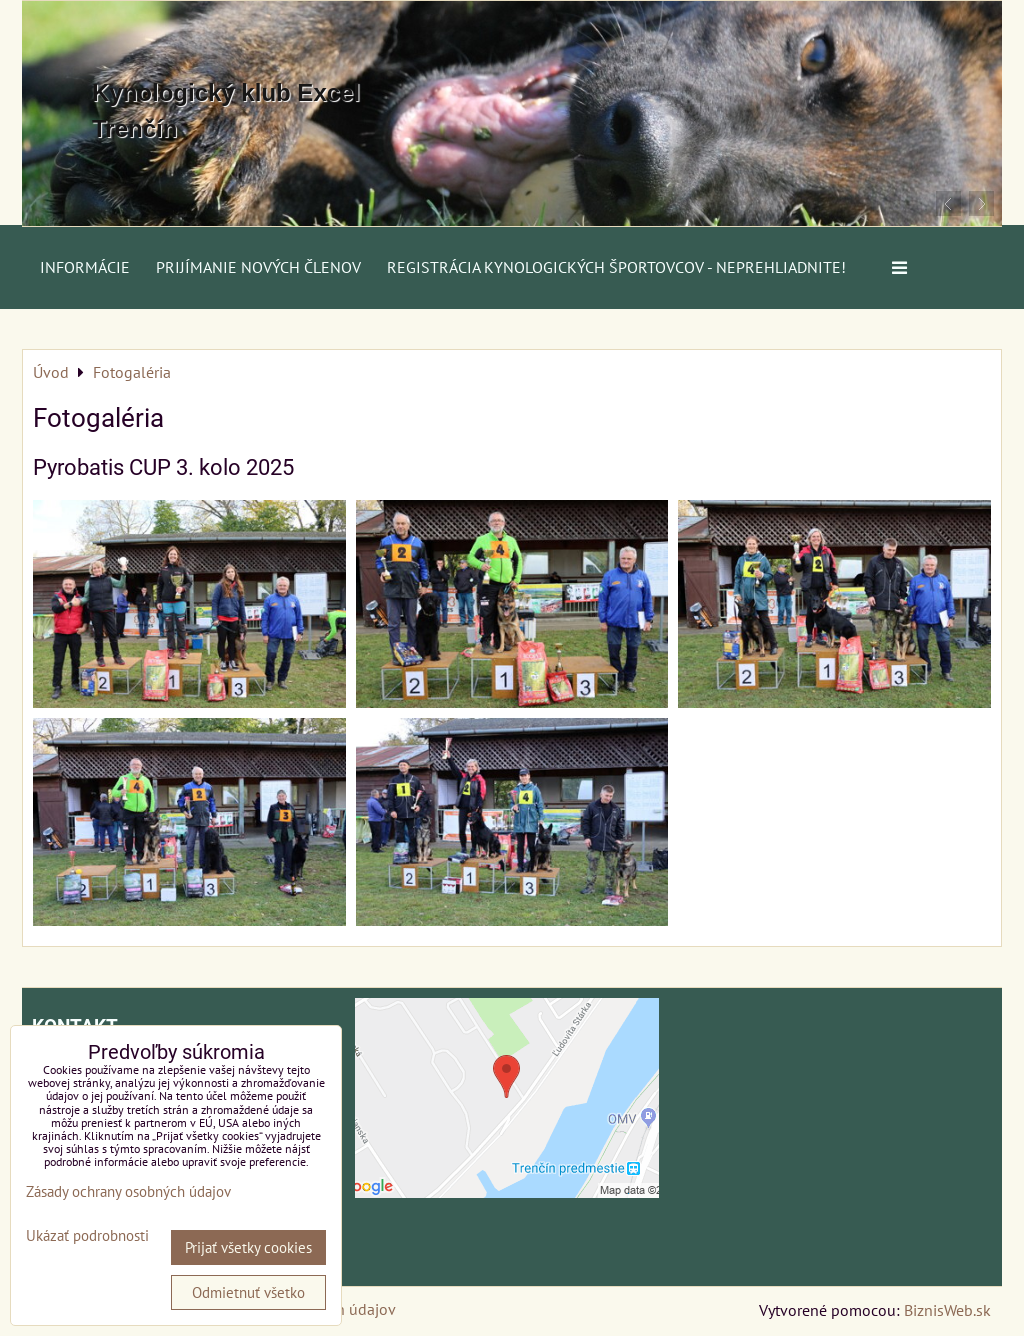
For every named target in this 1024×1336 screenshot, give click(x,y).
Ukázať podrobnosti (87, 1236)
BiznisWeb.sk (947, 1310)
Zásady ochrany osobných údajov (128, 1191)
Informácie (85, 267)
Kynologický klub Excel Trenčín (226, 110)
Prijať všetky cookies (248, 1247)
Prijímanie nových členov (258, 267)
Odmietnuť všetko (248, 1292)
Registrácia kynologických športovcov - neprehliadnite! (616, 267)
